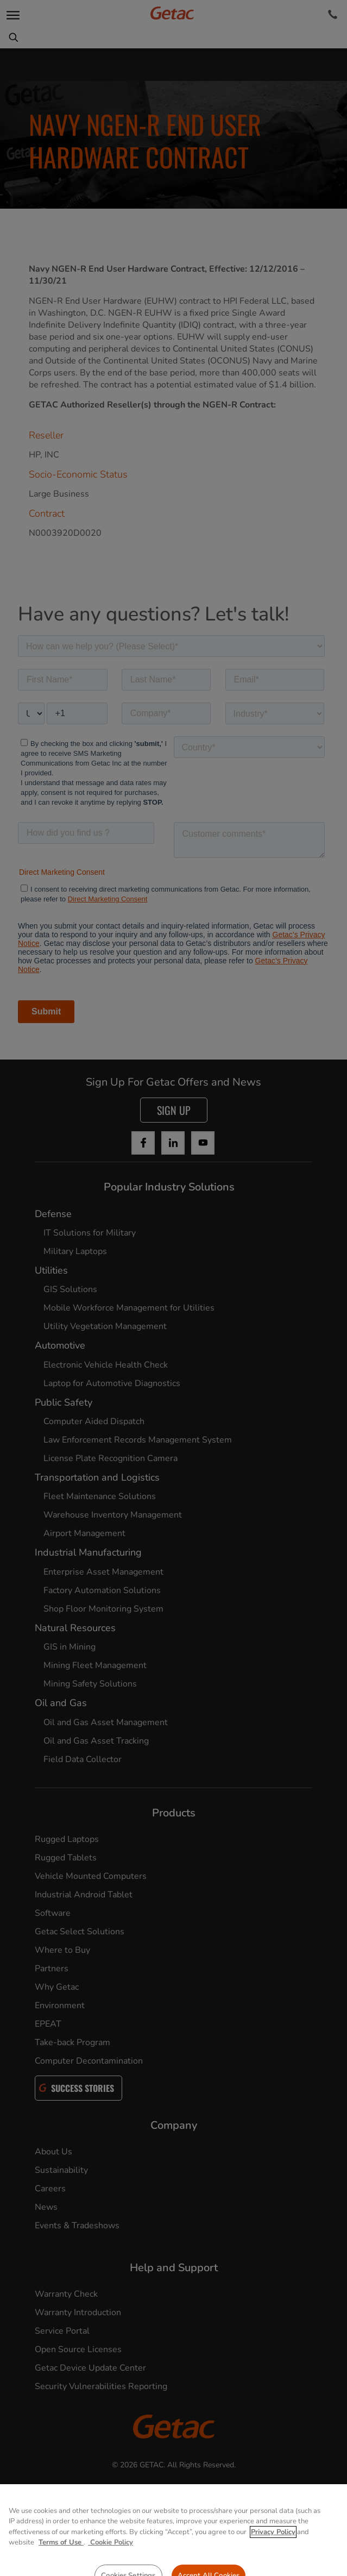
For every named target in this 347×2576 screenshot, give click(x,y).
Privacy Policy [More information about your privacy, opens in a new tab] (273, 2552)
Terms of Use (61, 2562)
